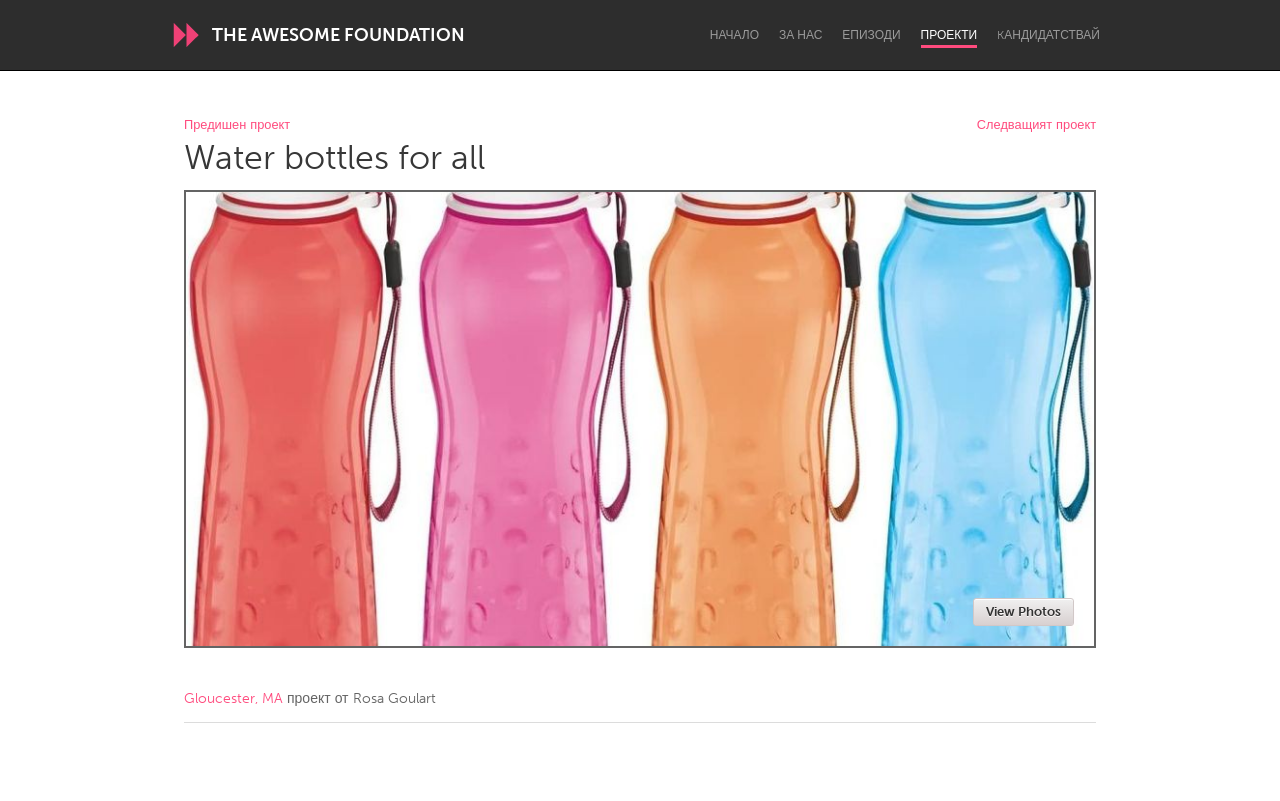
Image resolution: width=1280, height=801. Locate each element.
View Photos (1023, 611)
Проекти (949, 35)
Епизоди (871, 35)
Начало (734, 35)
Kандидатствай (1048, 35)
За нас (800, 35)
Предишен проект (237, 125)
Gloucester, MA (233, 698)
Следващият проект (1036, 125)
